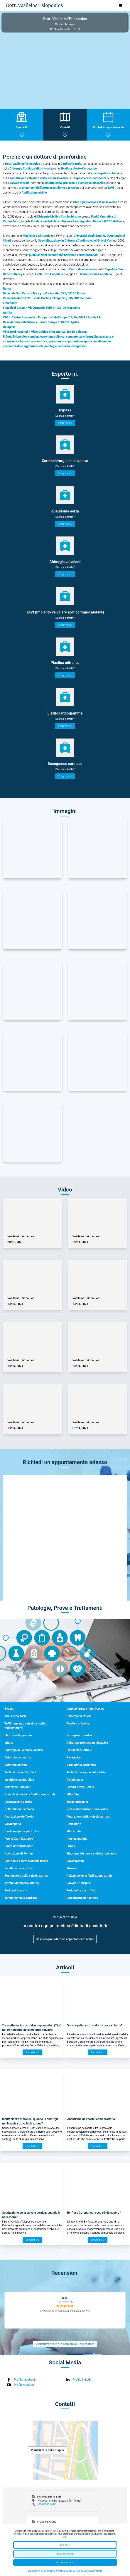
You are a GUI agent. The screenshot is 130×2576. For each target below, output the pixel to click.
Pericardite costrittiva (81, 1890)
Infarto (8, 1742)
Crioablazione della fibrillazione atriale (29, 1794)
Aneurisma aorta (15, 1716)
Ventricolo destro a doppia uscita (26, 1861)
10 (90, 2334)
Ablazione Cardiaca (17, 1787)
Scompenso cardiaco (80, 1735)
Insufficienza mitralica (19, 1779)
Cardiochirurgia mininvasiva (85, 1708)
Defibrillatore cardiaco (19, 1809)
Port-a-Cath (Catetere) (19, 1838)
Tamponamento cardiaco (20, 1898)
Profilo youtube (24, 2385)
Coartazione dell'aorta (18, 1816)
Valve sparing (76, 1861)
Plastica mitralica (78, 1723)
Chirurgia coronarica (18, 1757)
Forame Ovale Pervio (80, 1787)
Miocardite (74, 1831)
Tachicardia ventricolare (20, 1772)
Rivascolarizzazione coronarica (87, 1809)
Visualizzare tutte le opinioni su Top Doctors (65, 2344)
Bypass (9, 1708)
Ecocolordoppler (77, 1802)
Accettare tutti (65, 2562)
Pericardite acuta (15, 1890)
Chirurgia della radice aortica (23, 1750)
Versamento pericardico (82, 1898)
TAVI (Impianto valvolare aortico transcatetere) (25, 1726)
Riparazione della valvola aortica (88, 1816)
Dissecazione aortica (18, 1802)
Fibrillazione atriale (79, 1750)
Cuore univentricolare (18, 1846)
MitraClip (73, 1794)
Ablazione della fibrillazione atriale (90, 1875)
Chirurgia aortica (15, 1765)
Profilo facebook (25, 2379)
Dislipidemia (75, 1779)
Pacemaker (74, 1757)
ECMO (71, 1846)
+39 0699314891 (47, 2504)
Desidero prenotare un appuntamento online (65, 1939)
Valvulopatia (12, 1824)
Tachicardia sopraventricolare (86, 1772)
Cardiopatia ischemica (81, 1765)
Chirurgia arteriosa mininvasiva (87, 1742)
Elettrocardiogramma (18, 1735)
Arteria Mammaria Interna (21, 1883)
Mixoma (72, 1868)
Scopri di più (65, 422)
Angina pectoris (77, 1838)
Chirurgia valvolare (79, 1716)
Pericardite (74, 1824)
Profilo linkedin (82, 2379)
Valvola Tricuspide (79, 1883)
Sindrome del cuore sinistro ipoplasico (92, 1853)
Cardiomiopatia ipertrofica (21, 1831)
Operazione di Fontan (18, 1853)
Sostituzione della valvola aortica (26, 1875)
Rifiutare (65, 2544)
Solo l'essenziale (65, 2553)
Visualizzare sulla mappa (47, 2450)
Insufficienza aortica (18, 1868)
